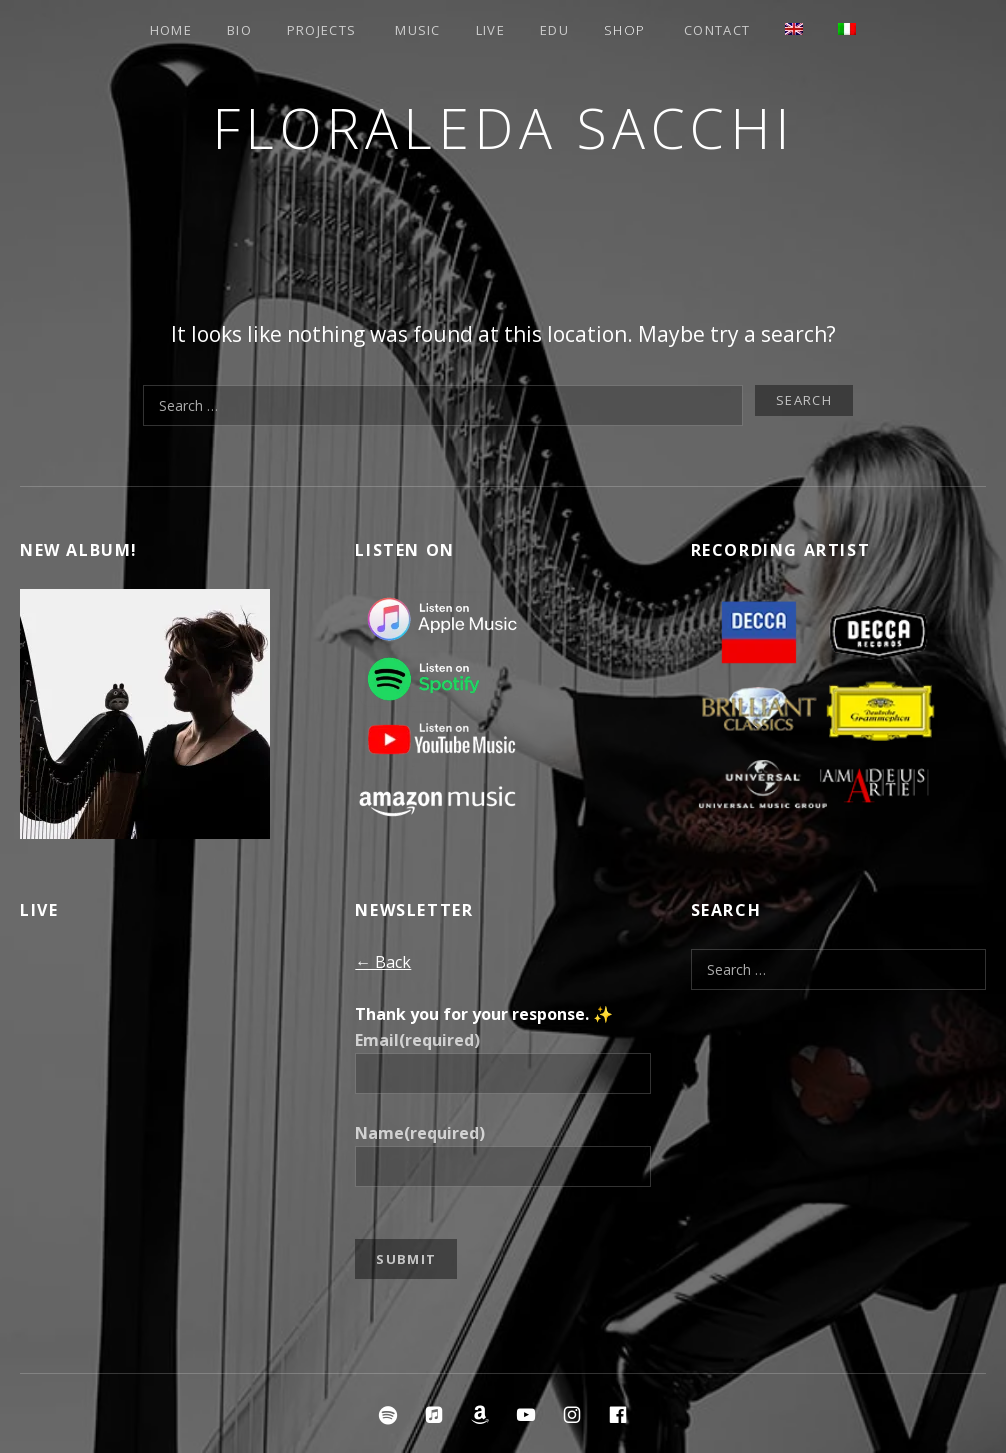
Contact (717, 30)
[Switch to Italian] (847, 29)
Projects (321, 30)
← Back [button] (383, 962)
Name (420, 1133)
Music (418, 30)
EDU (554, 30)
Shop (624, 30)
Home (171, 30)
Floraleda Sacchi (503, 127)
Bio (239, 30)
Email (417, 1040)
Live (490, 30)
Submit (406, 1259)
